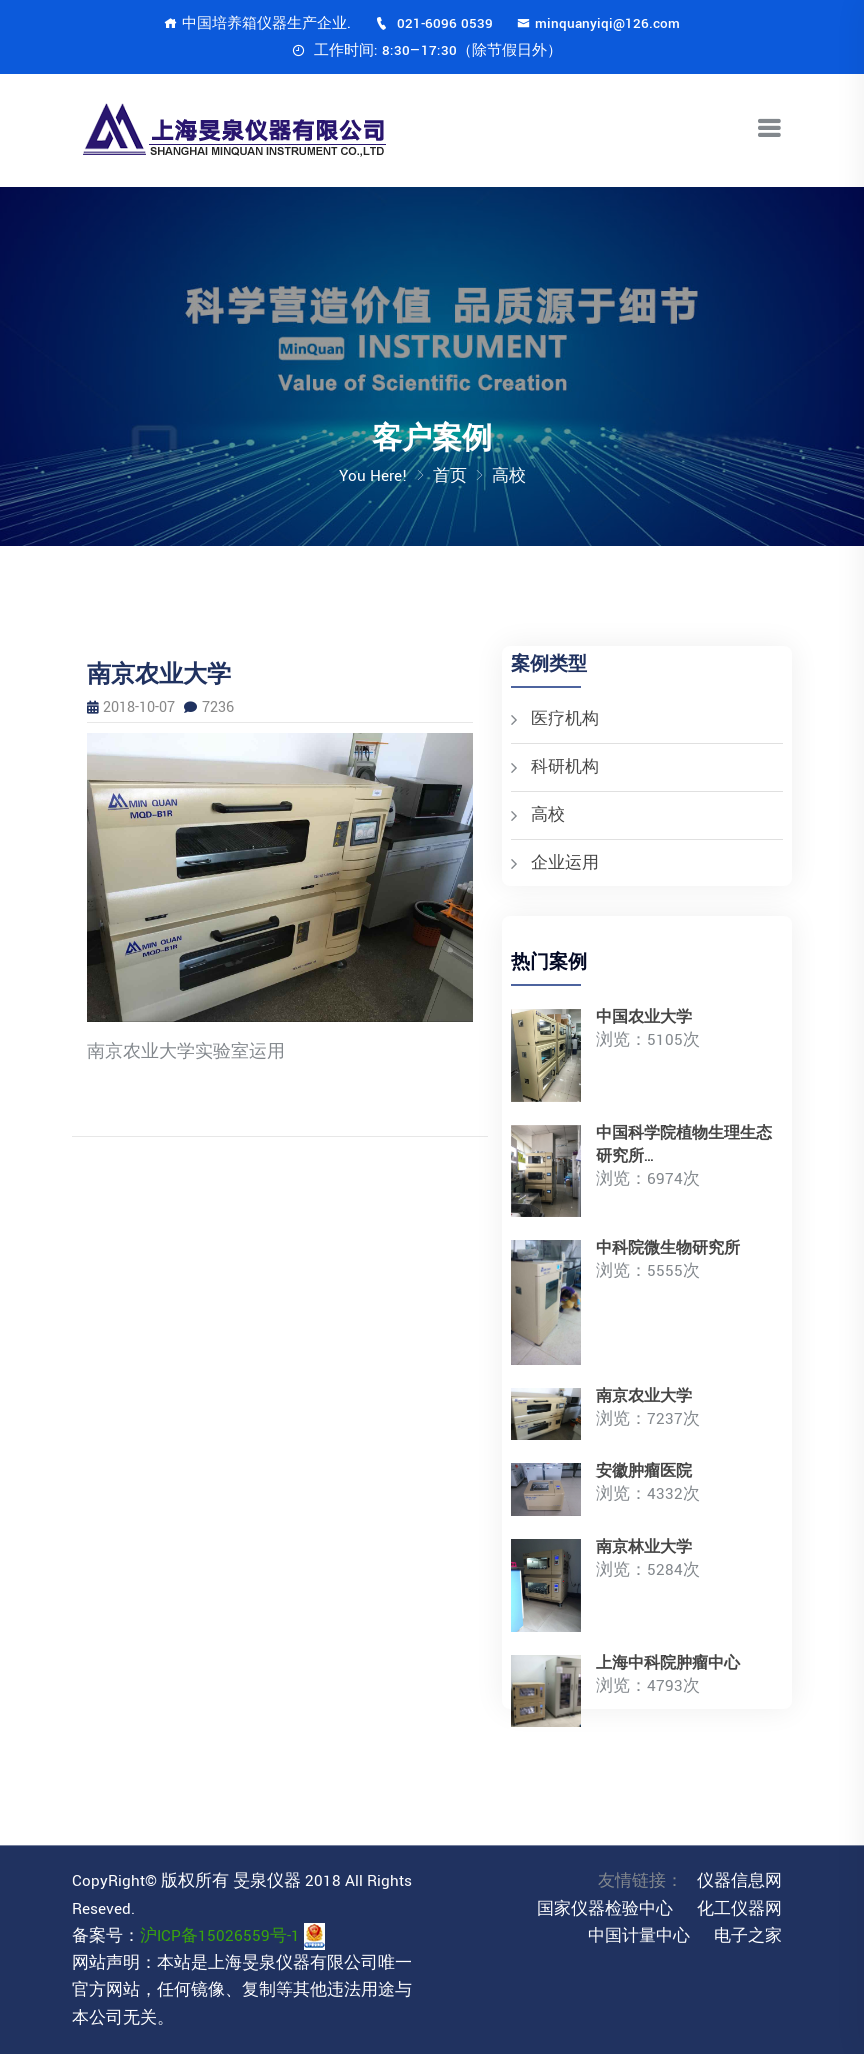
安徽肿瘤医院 (644, 1471)
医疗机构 (565, 719)
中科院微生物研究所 (668, 1248)
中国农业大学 (644, 1017)
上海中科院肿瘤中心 (668, 1663)
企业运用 (565, 863)
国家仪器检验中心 (605, 1909)
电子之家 (748, 1936)
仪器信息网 (739, 1881)
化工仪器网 (739, 1909)
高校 (548, 815)
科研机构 (565, 767)
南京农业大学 (644, 1396)
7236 (209, 707)
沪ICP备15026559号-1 (220, 1936)
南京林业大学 (644, 1547)
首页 (450, 476)
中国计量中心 (639, 1936)
